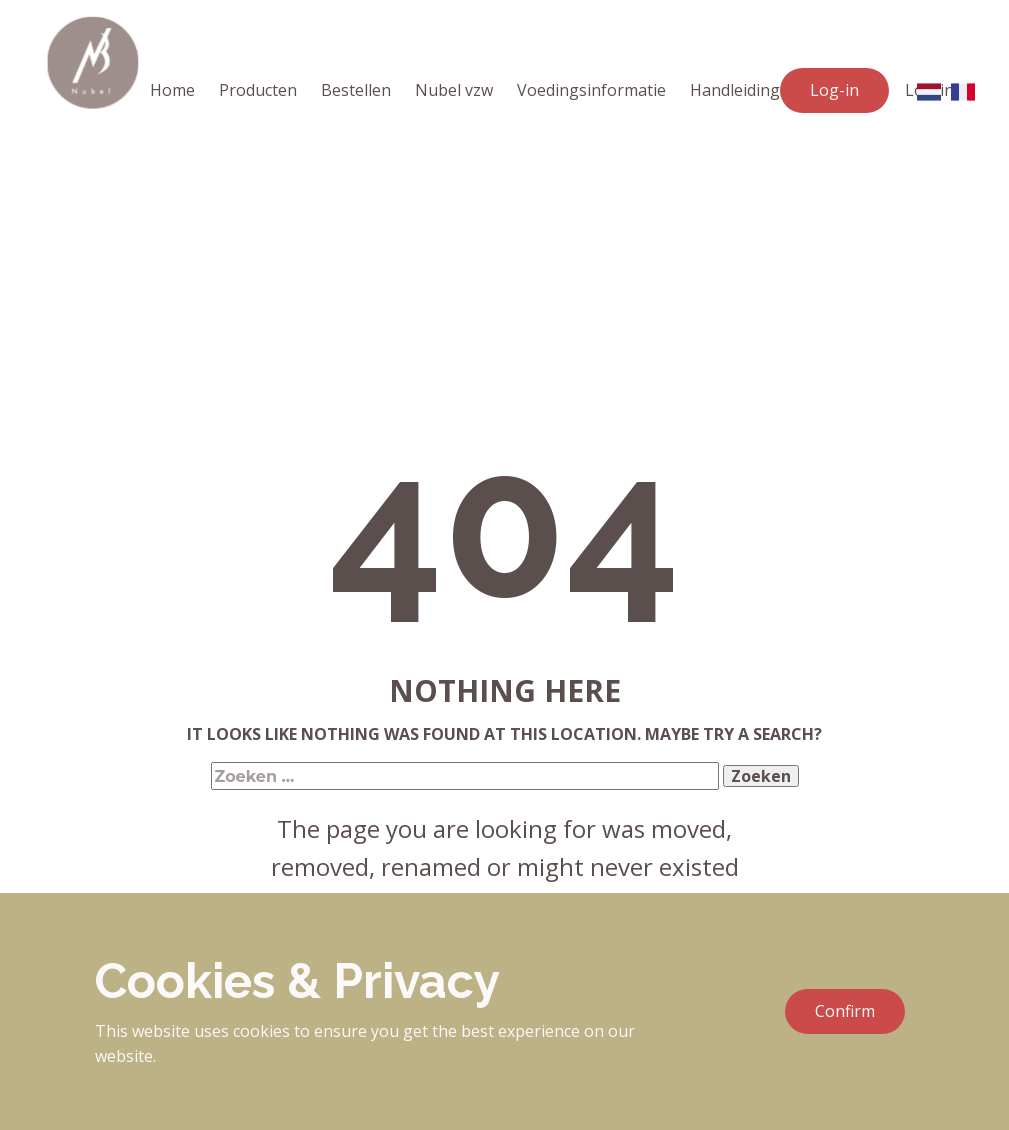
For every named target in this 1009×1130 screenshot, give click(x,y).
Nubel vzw (454, 90)
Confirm (845, 1011)
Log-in (834, 90)
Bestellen (356, 90)
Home (172, 90)
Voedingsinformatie (591, 90)
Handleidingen (744, 90)
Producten (258, 90)
